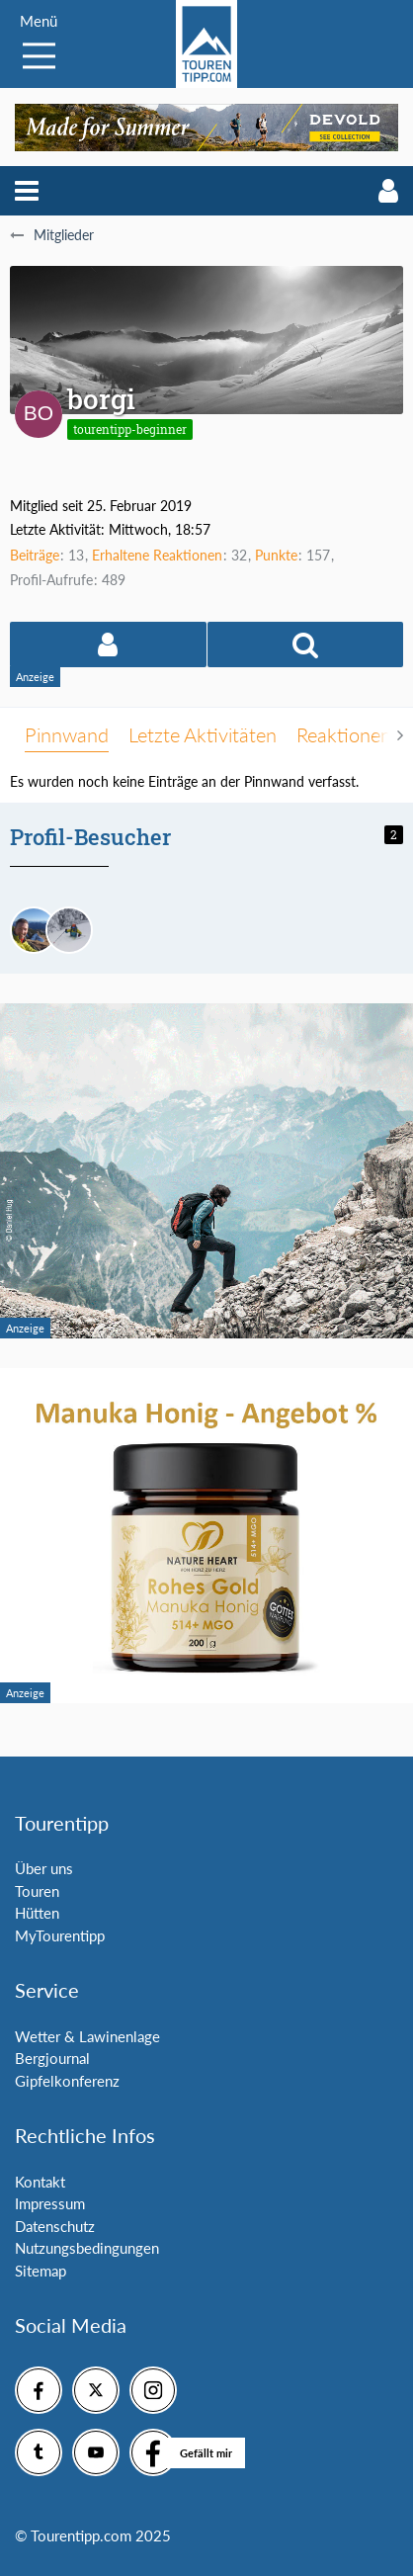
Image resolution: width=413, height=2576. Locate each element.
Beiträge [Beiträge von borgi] (34, 555)
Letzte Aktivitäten (202, 734)
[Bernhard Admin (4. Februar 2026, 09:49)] (33, 930)
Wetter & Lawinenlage (87, 2036)
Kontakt (40, 2181)
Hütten (37, 1913)
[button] (26, 191)
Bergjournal (52, 2058)
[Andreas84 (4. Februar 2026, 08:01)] (69, 930)
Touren (37, 1891)
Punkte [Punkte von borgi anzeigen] (276, 555)
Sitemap (40, 2270)
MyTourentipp (60, 1935)
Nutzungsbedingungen (87, 2248)
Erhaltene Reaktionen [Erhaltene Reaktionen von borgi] (157, 555)
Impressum (50, 2203)
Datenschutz (55, 2226)
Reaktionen (343, 734)
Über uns (44, 1868)
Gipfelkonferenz (67, 2081)
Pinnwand (67, 734)
